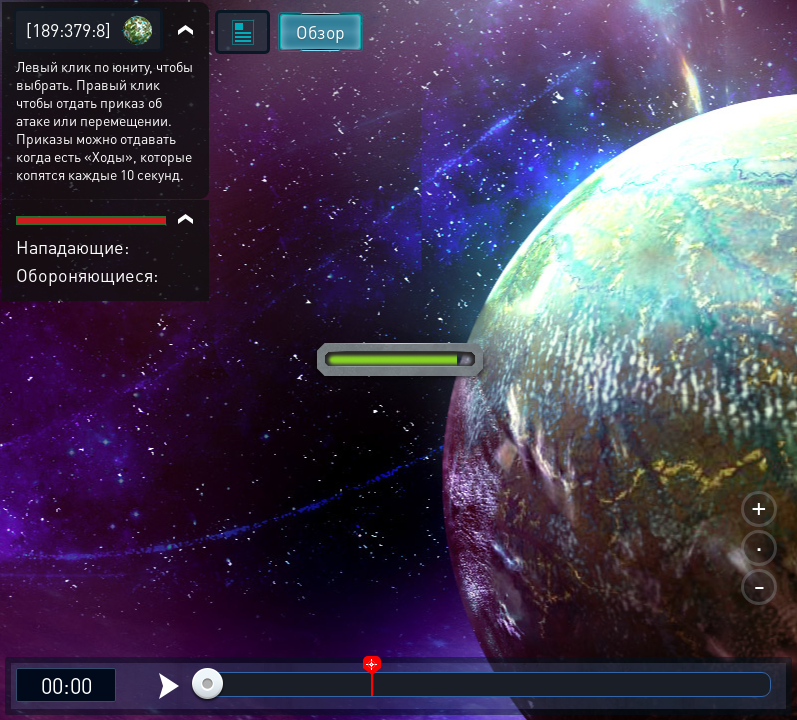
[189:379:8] (68, 29)
